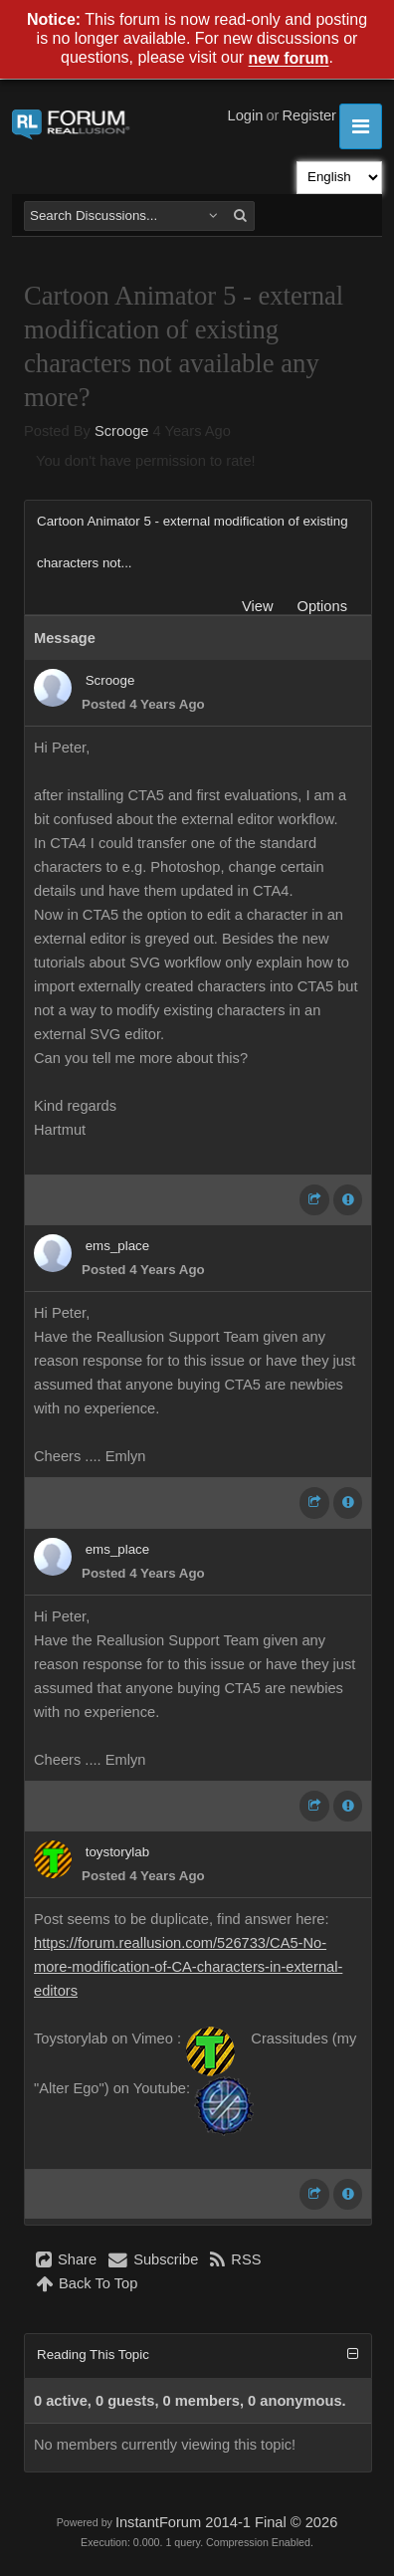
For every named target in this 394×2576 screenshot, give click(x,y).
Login (246, 115)
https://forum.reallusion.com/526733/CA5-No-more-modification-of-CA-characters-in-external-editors (188, 1967)
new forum (289, 59)
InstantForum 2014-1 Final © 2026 (226, 2522)
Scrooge (122, 431)
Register (309, 115)
